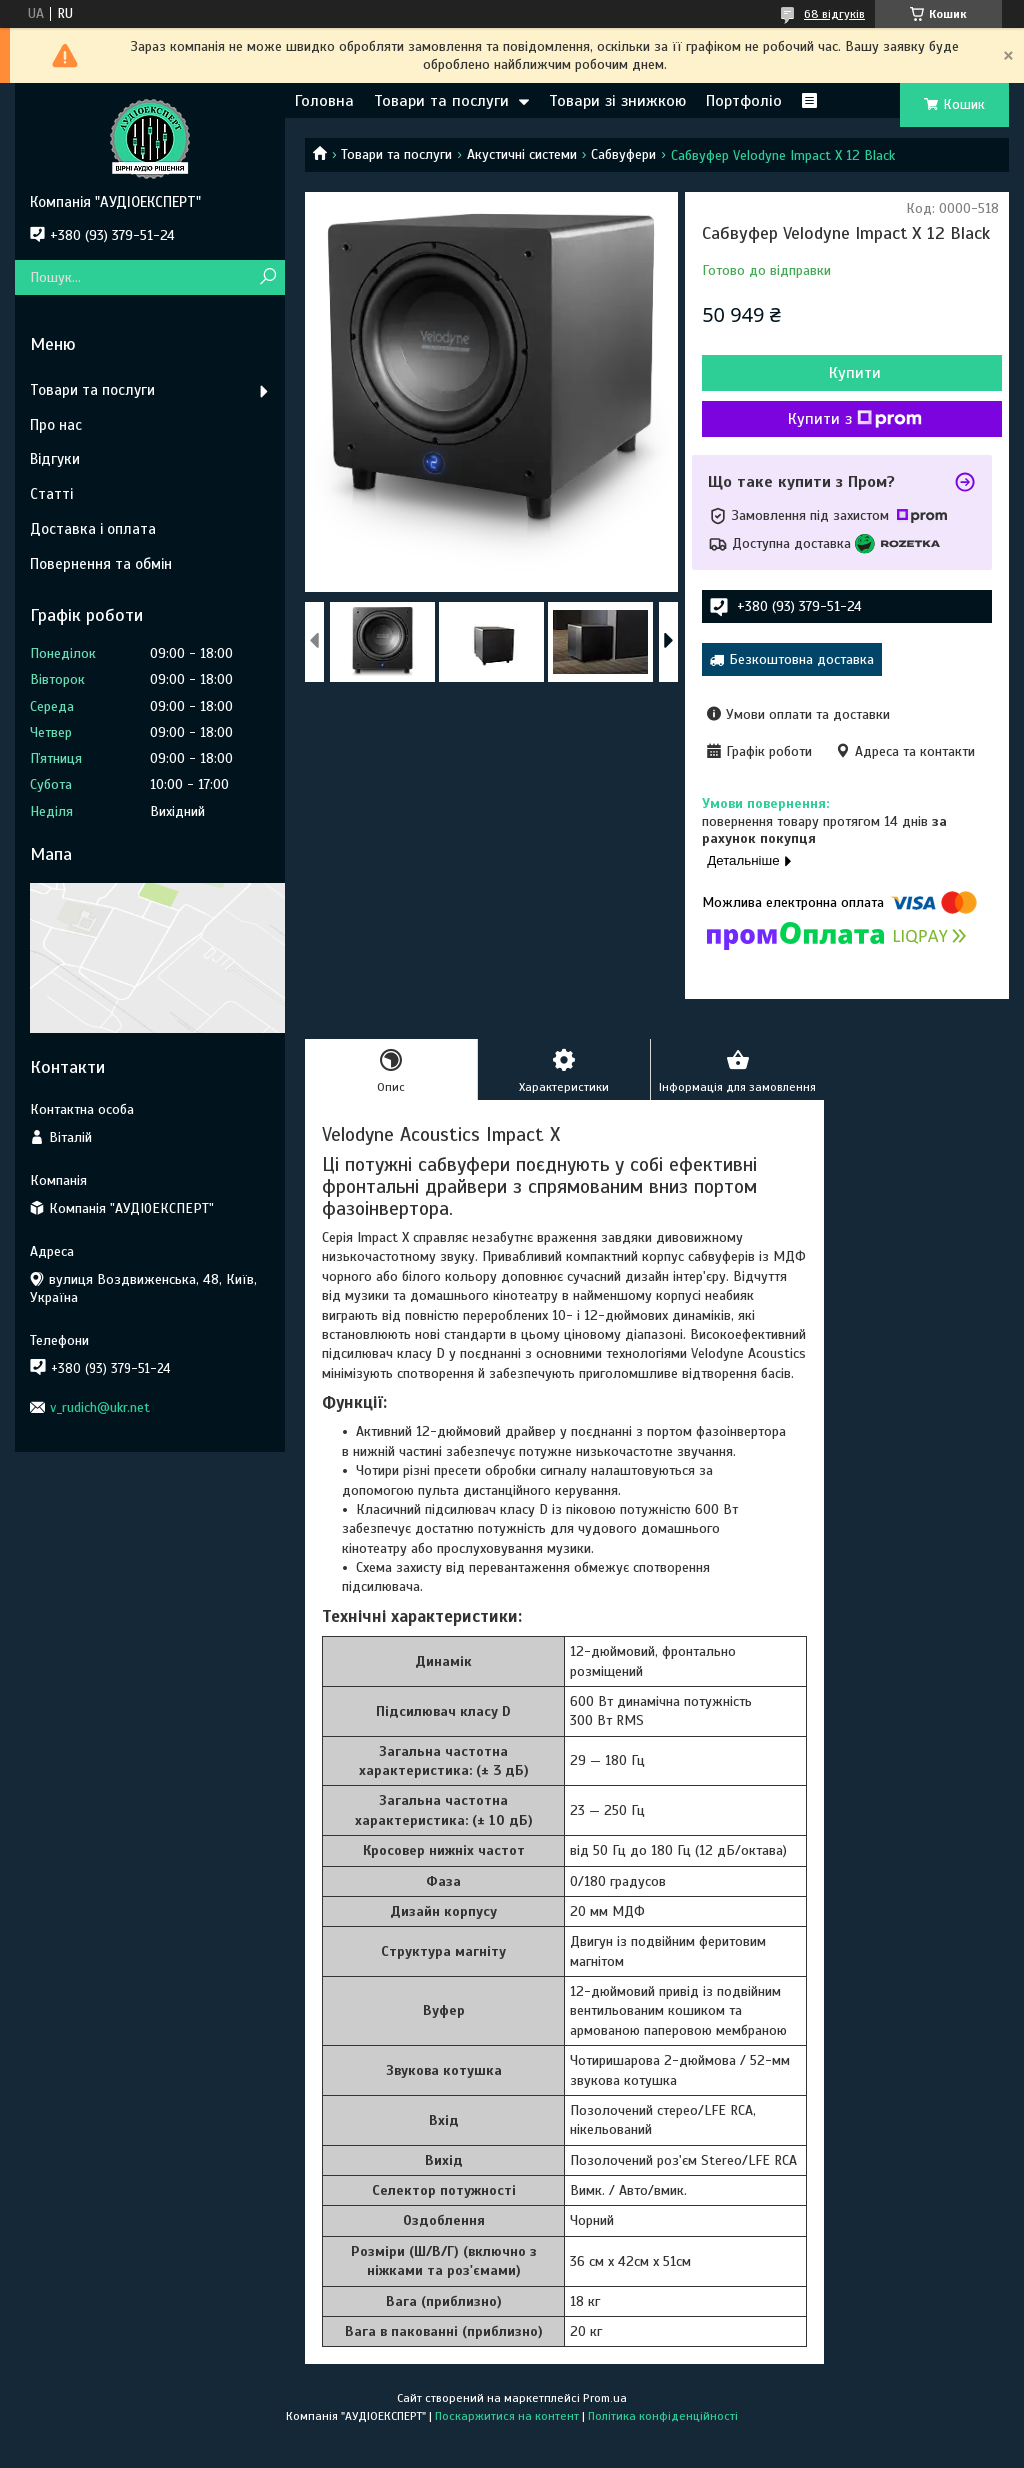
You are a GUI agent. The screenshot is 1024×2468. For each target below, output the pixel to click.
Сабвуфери (623, 154)
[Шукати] (267, 277)
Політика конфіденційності (663, 2416)
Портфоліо (744, 101)
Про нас (56, 425)
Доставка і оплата (93, 529)
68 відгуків (834, 14)
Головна (324, 101)
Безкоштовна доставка (801, 659)
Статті (51, 494)
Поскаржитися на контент (507, 2416)
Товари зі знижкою (617, 101)
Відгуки (55, 459)
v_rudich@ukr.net (100, 1407)
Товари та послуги (441, 101)
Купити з (855, 419)
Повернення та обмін (101, 564)
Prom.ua (605, 2398)
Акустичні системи (522, 154)
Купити (855, 373)
